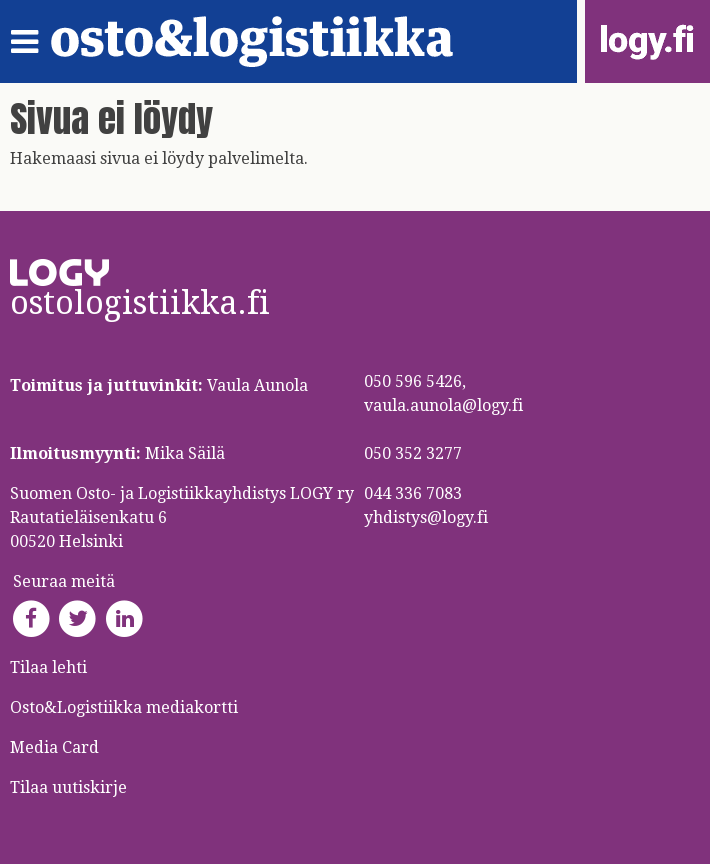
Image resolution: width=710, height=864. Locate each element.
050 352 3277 (413, 453)
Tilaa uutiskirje (68, 787)
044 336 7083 (413, 493)
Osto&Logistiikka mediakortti (124, 707)
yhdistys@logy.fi (426, 517)
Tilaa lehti (48, 667)
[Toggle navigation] (30, 42)
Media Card (56, 747)
